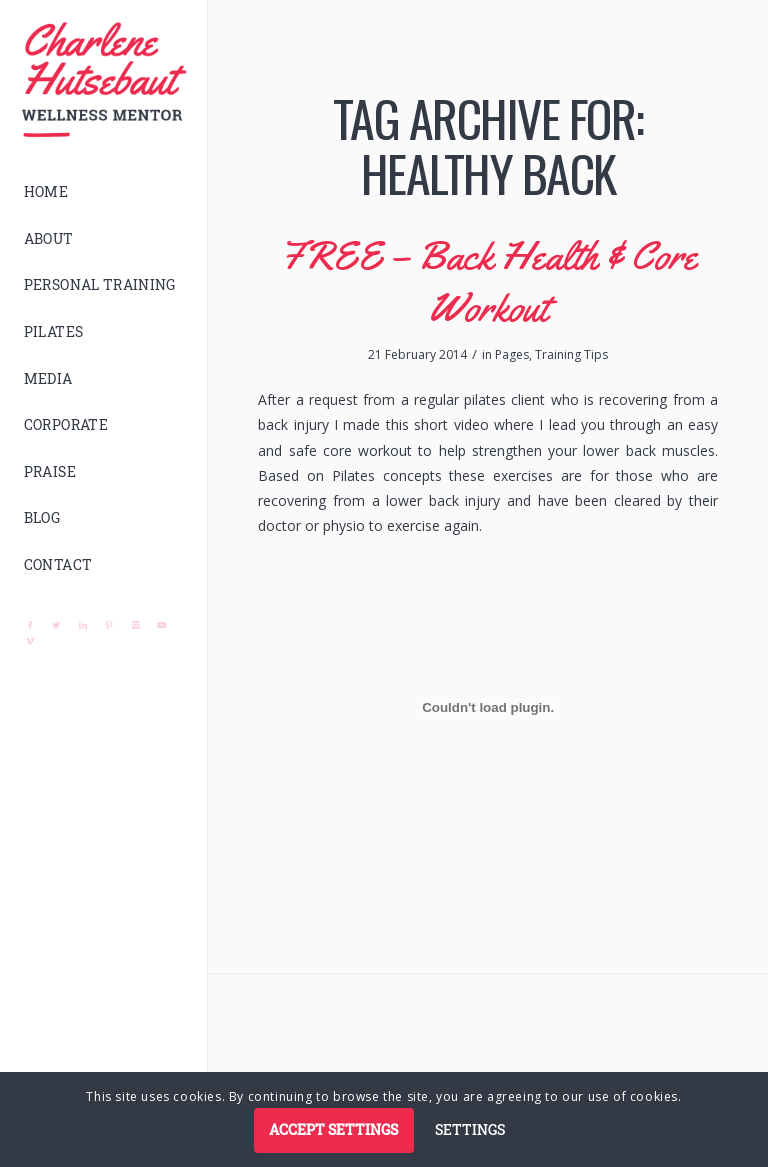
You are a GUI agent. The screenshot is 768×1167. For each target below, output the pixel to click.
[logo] (104, 80)
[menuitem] (104, 192)
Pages (512, 354)
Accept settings (333, 1129)
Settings (470, 1129)
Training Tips (571, 354)
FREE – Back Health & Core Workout (488, 281)
